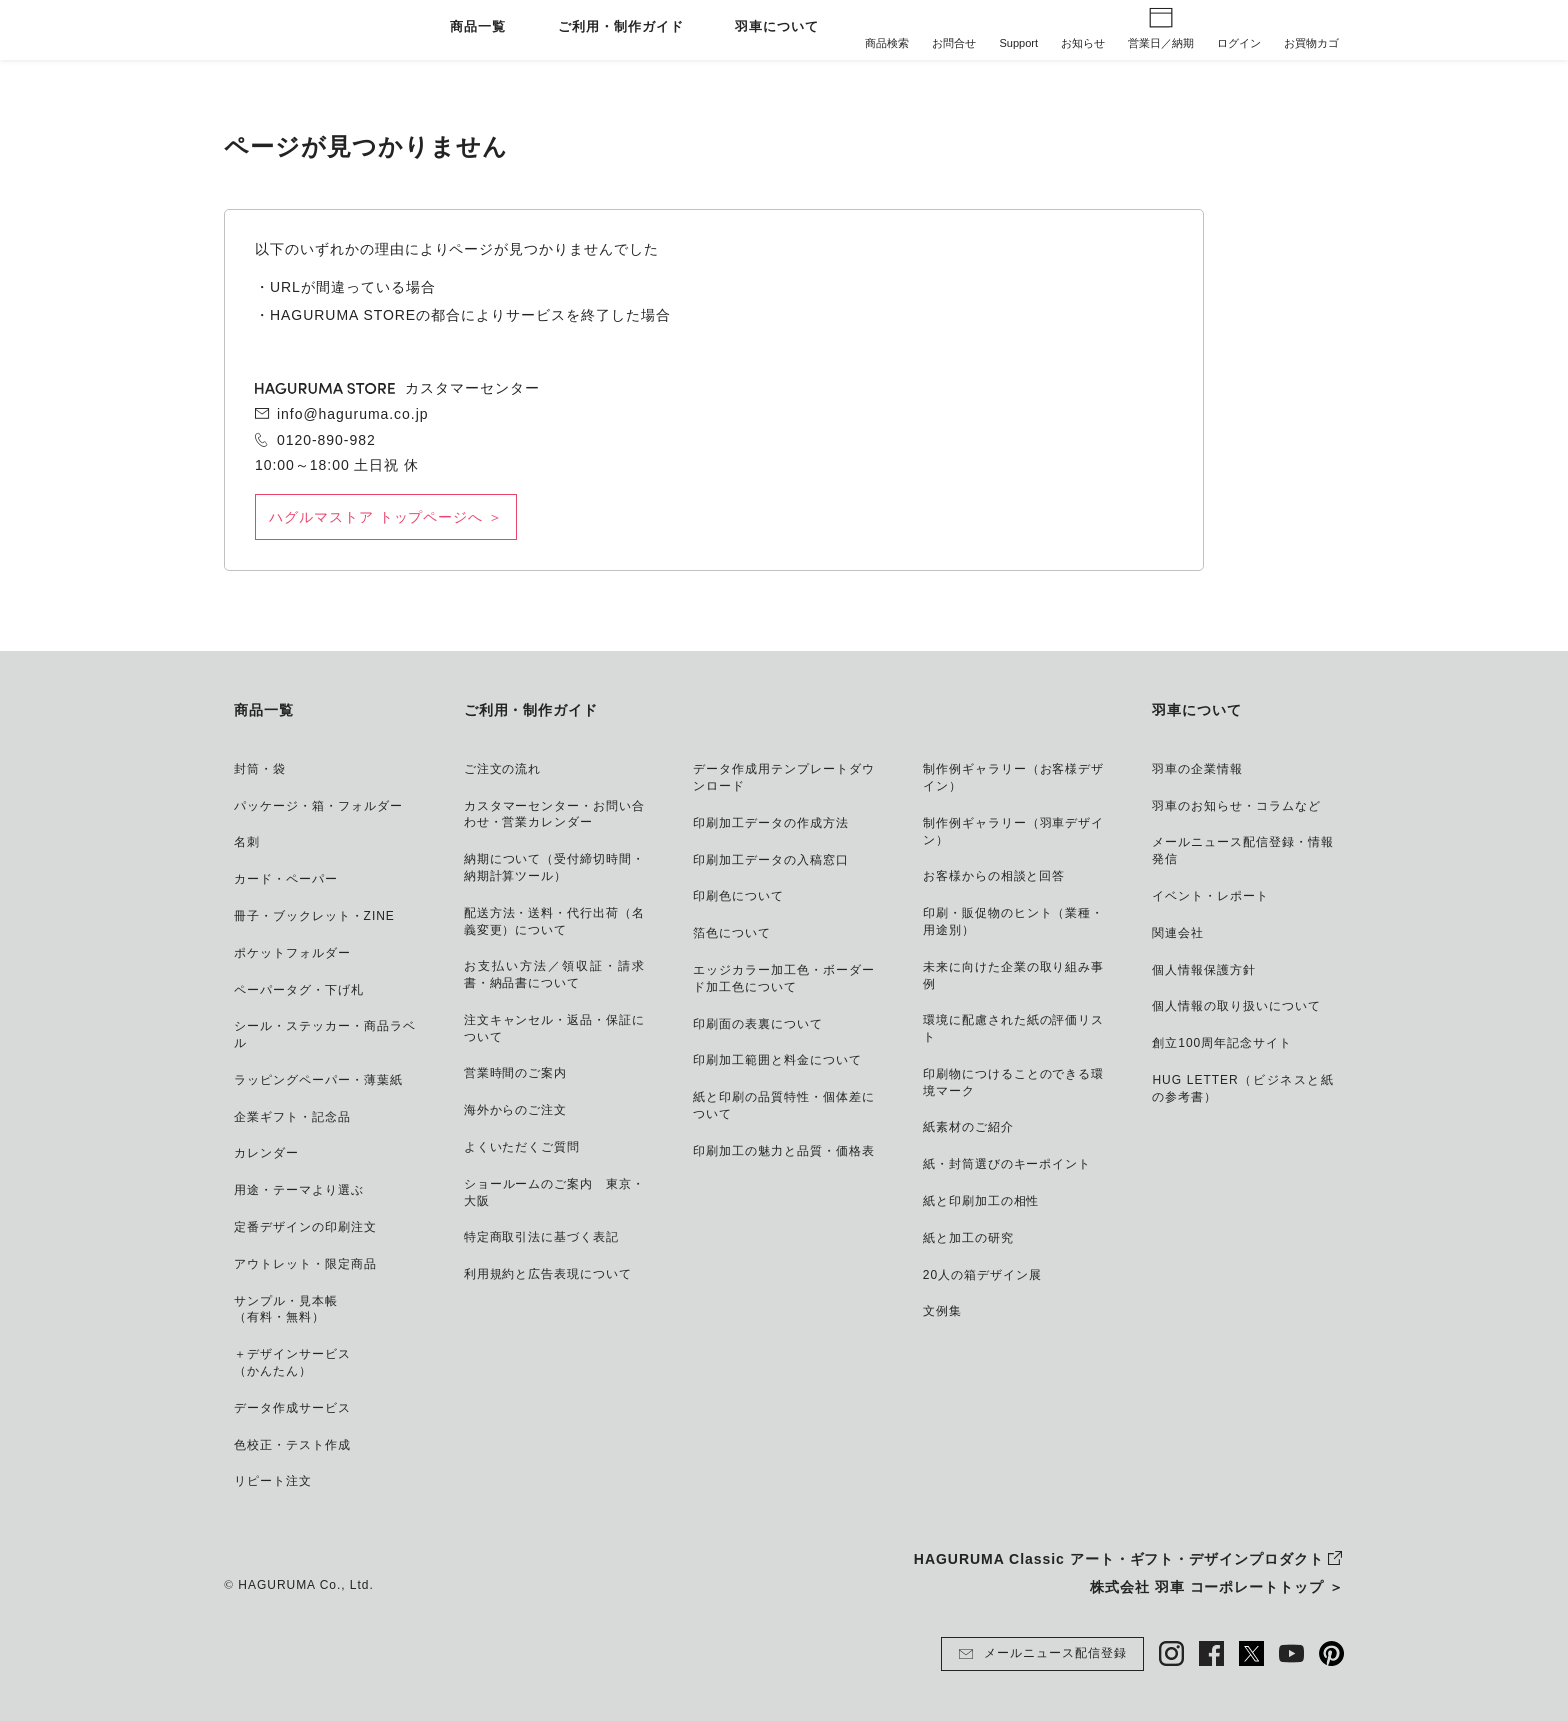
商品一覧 (478, 27)
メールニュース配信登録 (1042, 1654)
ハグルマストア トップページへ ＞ (386, 517)
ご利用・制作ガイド (621, 27)
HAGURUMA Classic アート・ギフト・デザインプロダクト (1119, 1559)
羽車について (777, 27)
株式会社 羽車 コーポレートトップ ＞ (1217, 1587)
